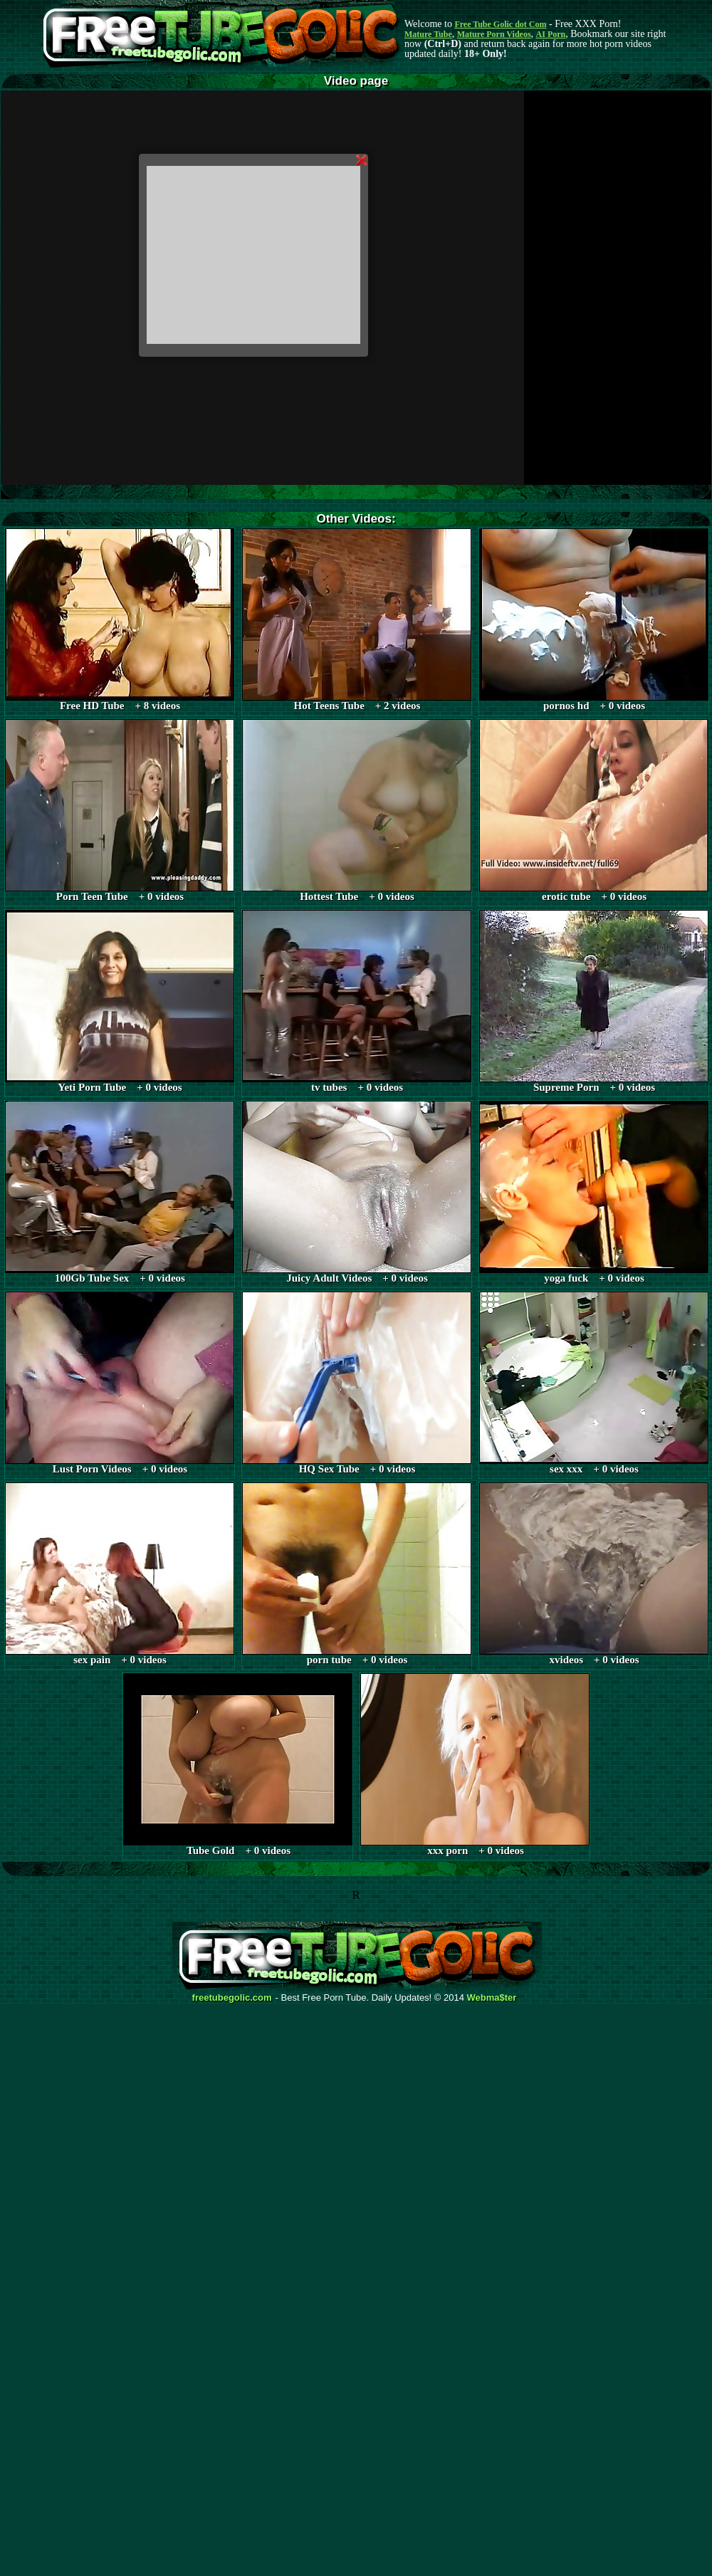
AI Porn (551, 34)
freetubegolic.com (232, 1998)
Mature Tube (428, 34)
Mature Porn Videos (494, 34)
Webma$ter (492, 1998)
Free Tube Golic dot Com (500, 24)
